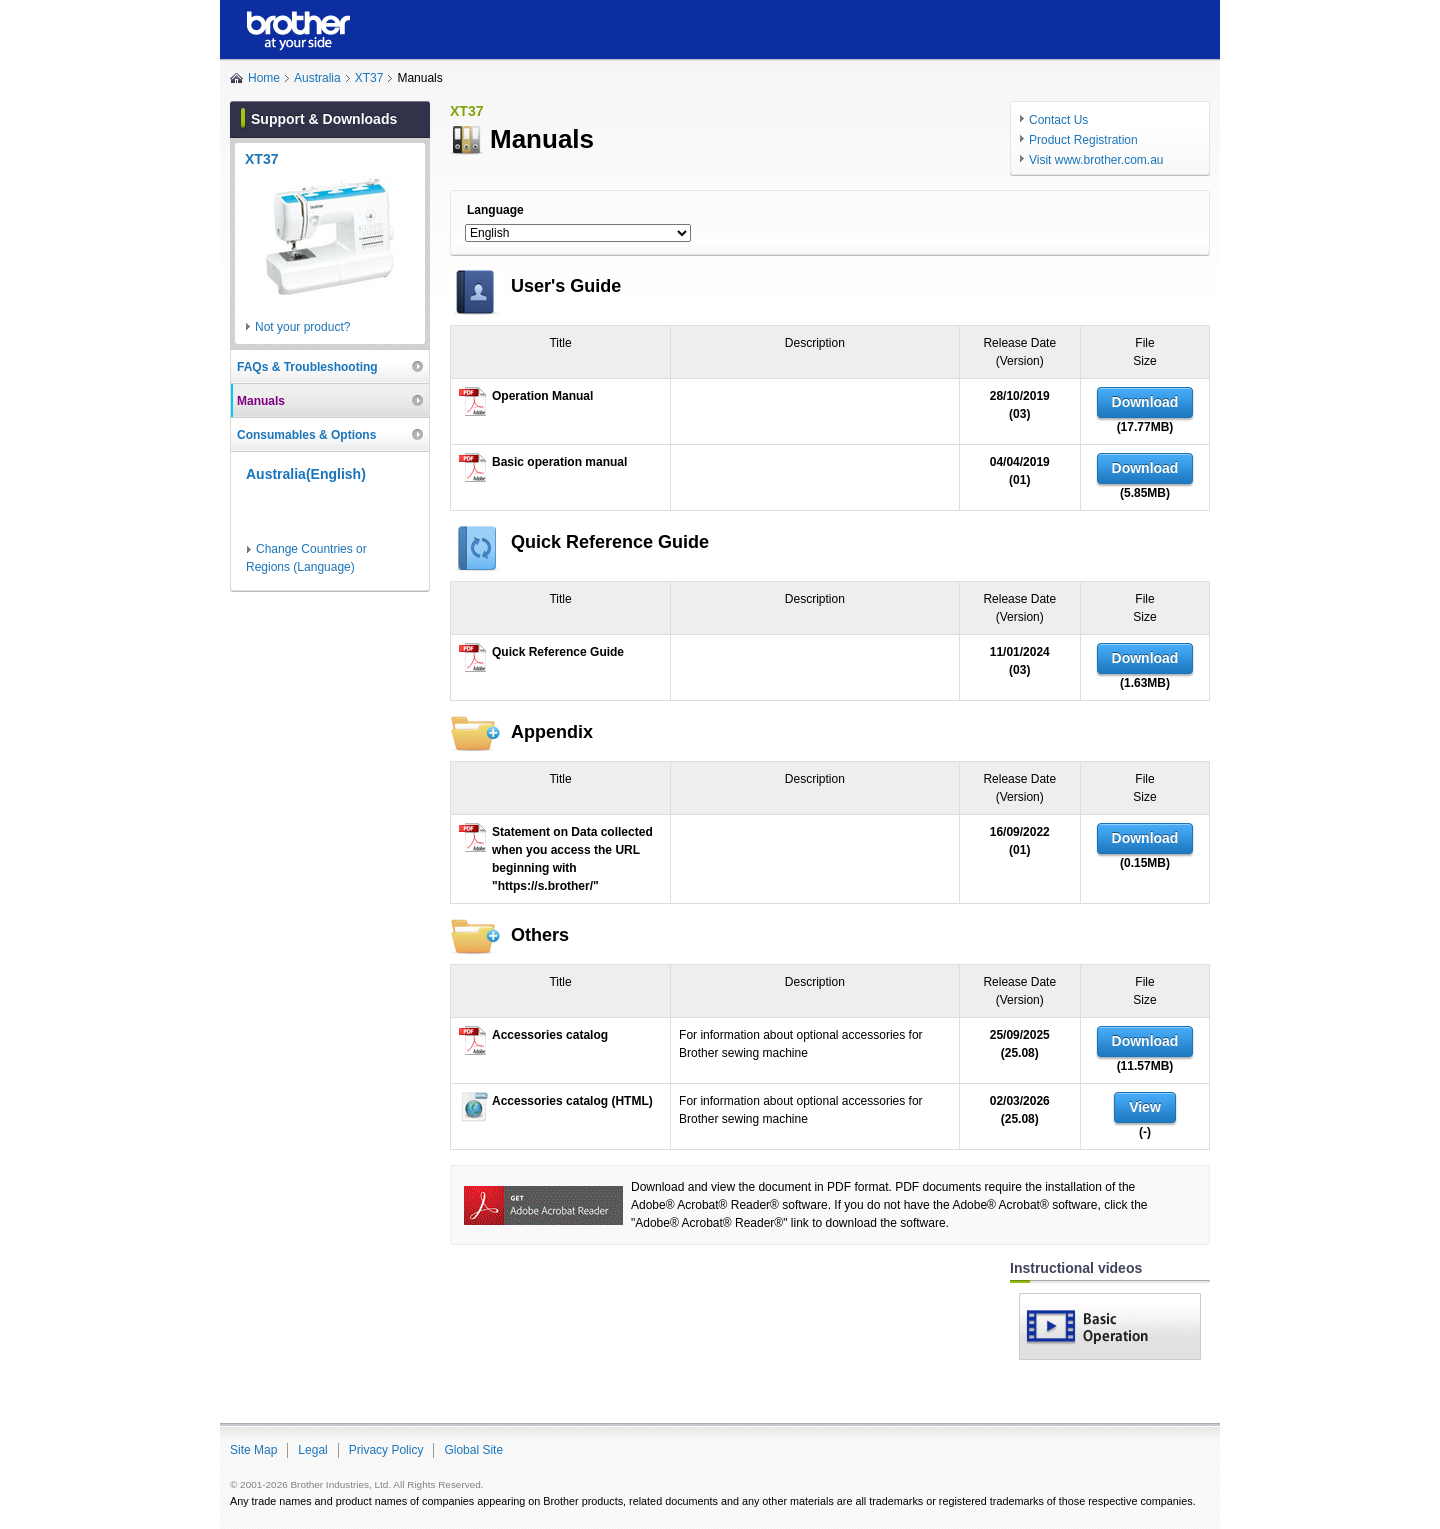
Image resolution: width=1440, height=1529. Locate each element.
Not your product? (302, 327)
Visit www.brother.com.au (1096, 160)
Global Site (473, 1450)
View (1145, 1107)
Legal (312, 1450)
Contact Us (1058, 120)
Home (264, 78)
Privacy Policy (386, 1450)
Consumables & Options (306, 435)
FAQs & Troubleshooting (307, 367)
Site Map (253, 1450)
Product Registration (1083, 140)
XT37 (369, 78)
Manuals (261, 401)
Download (1145, 402)
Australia (317, 78)
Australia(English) (306, 474)
